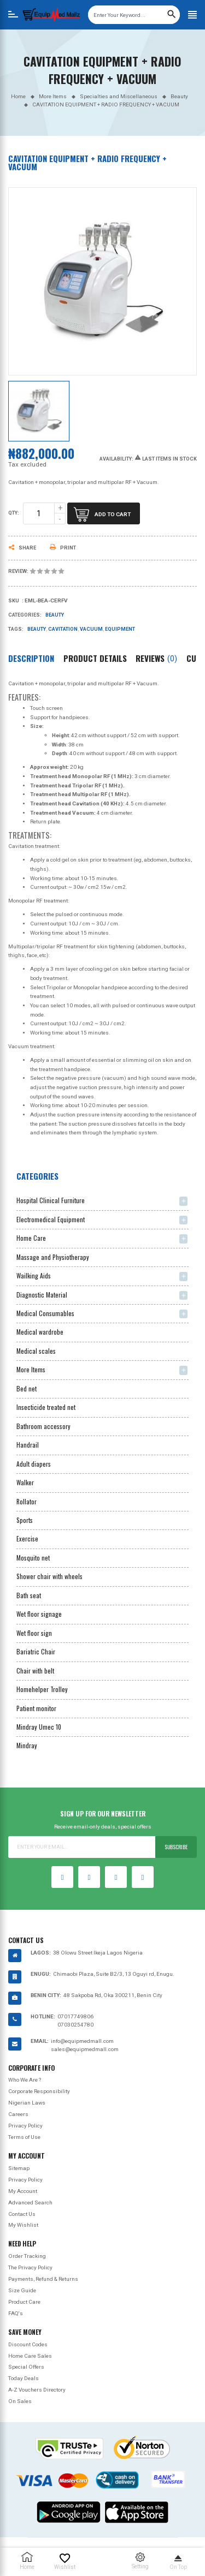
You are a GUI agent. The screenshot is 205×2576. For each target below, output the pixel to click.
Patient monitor (36, 1708)
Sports (24, 1520)
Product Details (95, 658)
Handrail (27, 1444)
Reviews (156, 658)
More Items (30, 1369)
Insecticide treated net (45, 1407)
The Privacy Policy (30, 2267)
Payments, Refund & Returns (43, 2279)
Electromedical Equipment (50, 1219)
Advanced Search (30, 2203)
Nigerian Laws (26, 2103)
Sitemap (19, 2168)
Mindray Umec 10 (38, 1726)
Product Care (24, 2302)
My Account (22, 2191)
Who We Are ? (24, 2080)
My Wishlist (23, 2225)
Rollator (26, 1501)
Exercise (27, 1538)
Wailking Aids (33, 1275)
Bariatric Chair (35, 1651)
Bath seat (28, 1595)
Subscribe (176, 1847)
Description (31, 658)
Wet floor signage (39, 1613)
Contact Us (22, 2214)
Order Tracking (27, 2256)
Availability (115, 459)
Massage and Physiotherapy (52, 1257)
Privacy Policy (25, 2126)
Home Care (31, 1237)
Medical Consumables (45, 1313)
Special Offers (26, 2367)
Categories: (25, 615)
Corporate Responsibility (39, 2091)
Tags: (16, 629)
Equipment (120, 629)
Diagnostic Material (41, 1294)
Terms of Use (24, 2137)
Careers (18, 2114)
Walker (25, 1482)
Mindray (26, 1745)
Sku (13, 600)
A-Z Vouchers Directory (37, 2390)
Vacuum (91, 629)
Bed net (26, 1388)
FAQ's (15, 2313)
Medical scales (36, 1350)
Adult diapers (33, 1463)
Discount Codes (28, 2344)
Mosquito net (33, 1557)
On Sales (20, 2401)
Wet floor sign (34, 1632)
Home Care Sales (30, 2356)
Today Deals (23, 2378)
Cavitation (63, 629)
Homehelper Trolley (42, 1689)
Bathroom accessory (43, 1426)
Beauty (54, 615)
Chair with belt (35, 1670)
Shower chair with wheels (49, 1576)
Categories (37, 1176)
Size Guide (22, 2290)
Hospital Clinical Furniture (50, 1200)
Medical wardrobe (39, 1331)
